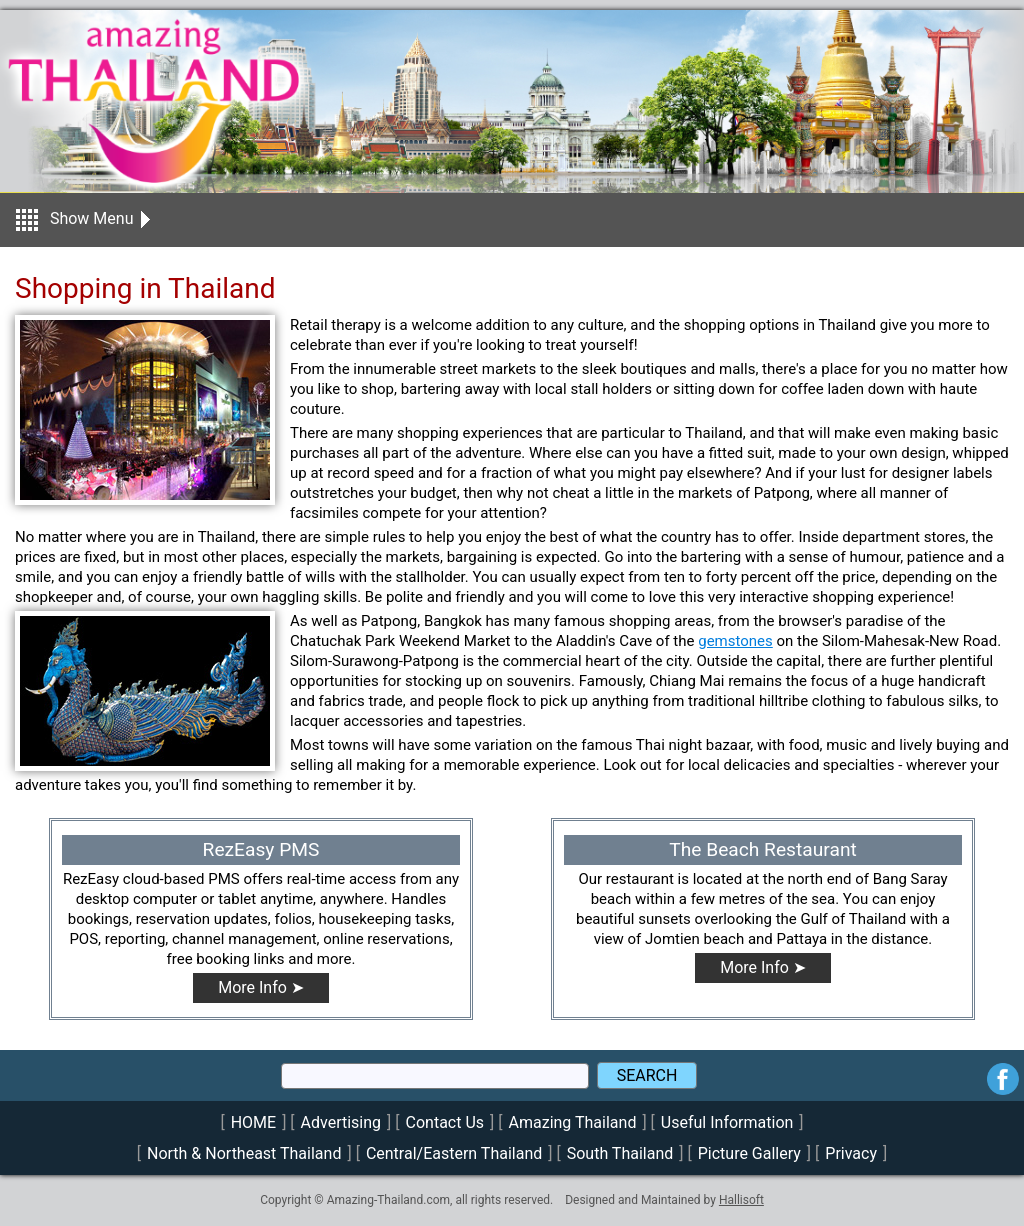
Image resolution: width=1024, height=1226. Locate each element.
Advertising (341, 1122)
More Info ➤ (261, 987)
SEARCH (647, 1075)
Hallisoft (741, 1200)
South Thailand (620, 1153)
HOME (253, 1122)
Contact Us (445, 1122)
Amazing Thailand (573, 1122)
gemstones (735, 641)
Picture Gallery (749, 1153)
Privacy (851, 1153)
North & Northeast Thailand (244, 1153)
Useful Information (727, 1122)
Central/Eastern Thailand (454, 1153)
